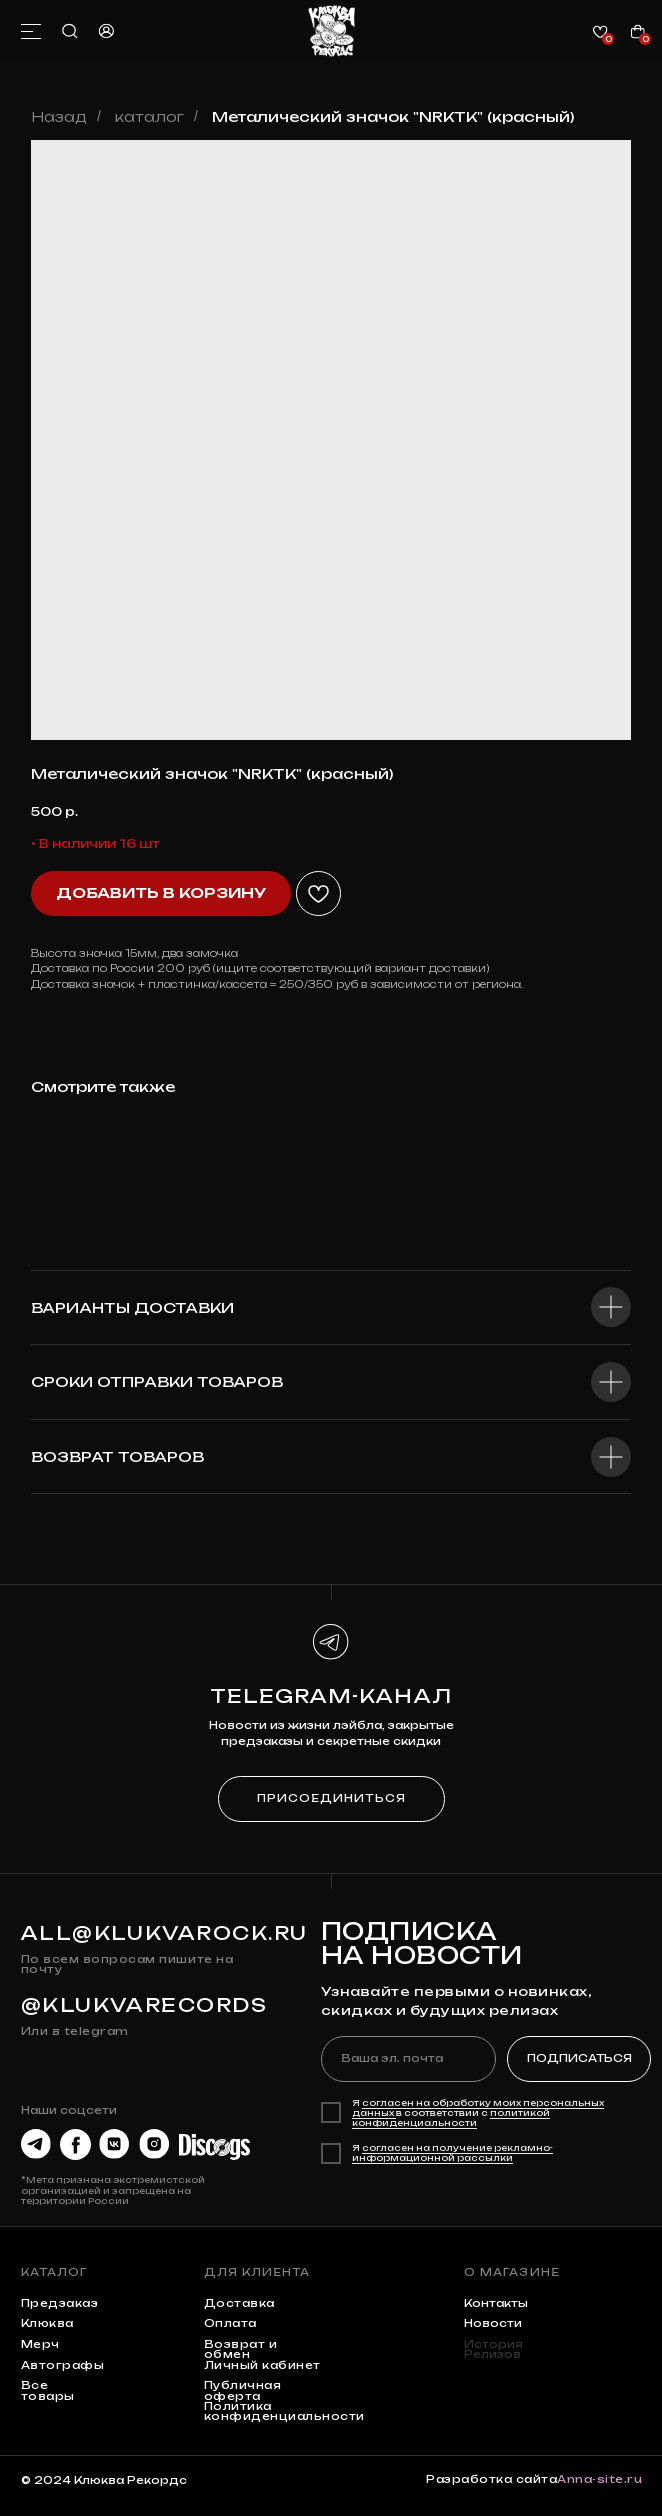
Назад (59, 116)
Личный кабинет (262, 2365)
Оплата (230, 2323)
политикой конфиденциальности (451, 2118)
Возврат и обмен (241, 2349)
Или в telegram (75, 2031)
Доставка (239, 2303)
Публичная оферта (243, 2390)
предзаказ (60, 2303)
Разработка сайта (491, 2479)
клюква (47, 2323)
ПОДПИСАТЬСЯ (579, 2058)
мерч (40, 2344)
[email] (409, 2059)
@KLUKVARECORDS (144, 2005)
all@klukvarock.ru (164, 1933)
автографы (63, 2365)
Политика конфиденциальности (284, 2411)
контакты (496, 2303)
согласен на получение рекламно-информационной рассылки (452, 2153)
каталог (149, 116)
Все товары (48, 2390)
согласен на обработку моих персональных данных (478, 2108)
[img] (331, 31)
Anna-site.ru (599, 2479)
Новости (493, 2323)
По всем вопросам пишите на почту (127, 1964)
